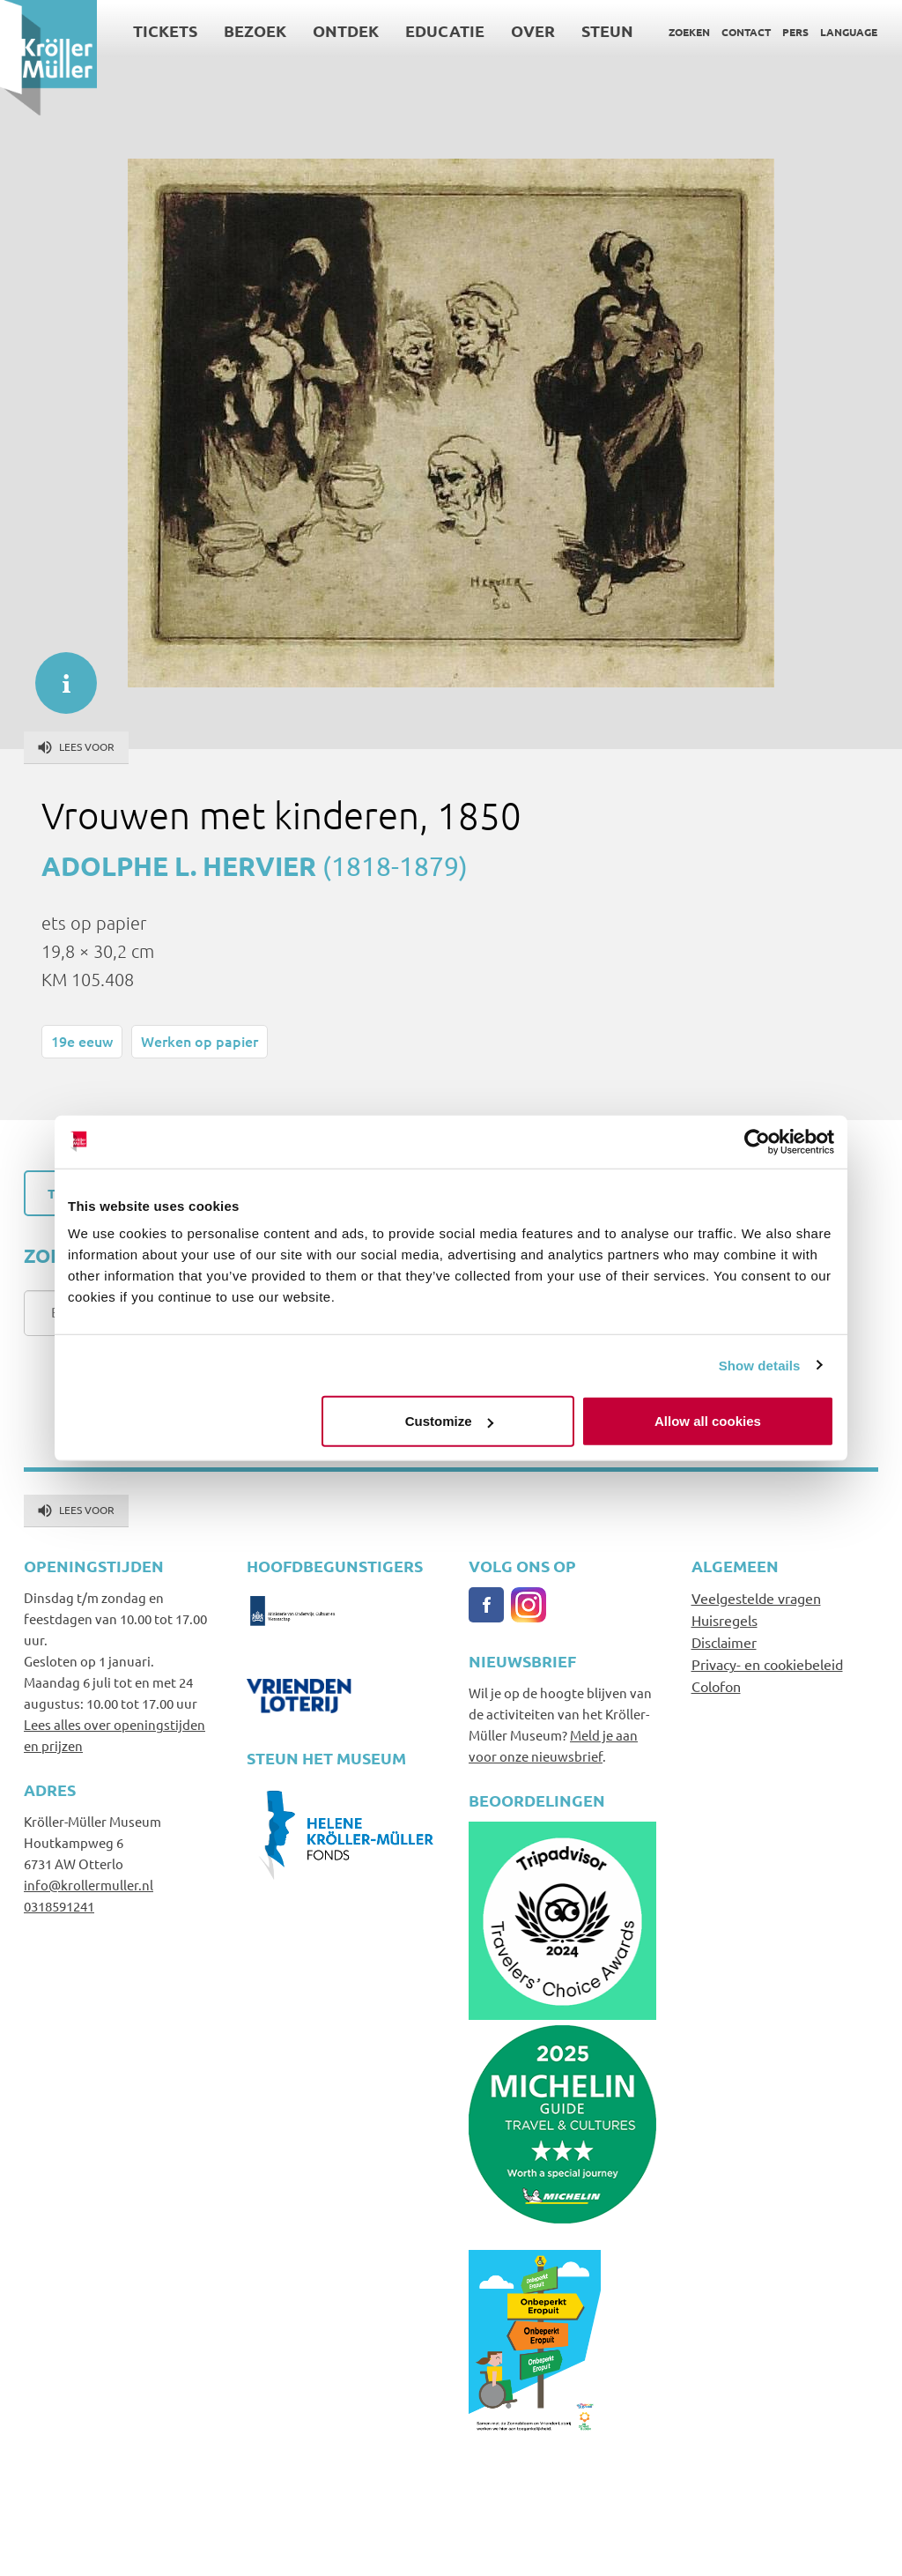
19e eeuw (82, 1040)
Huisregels (724, 1620)
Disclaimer (724, 1642)
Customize (449, 1421)
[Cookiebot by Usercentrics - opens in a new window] (757, 1141)
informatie (57, 674)
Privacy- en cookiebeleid (767, 1664)
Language (848, 32)
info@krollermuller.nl (88, 1884)
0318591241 (59, 1905)
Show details (760, 1364)
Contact (746, 32)
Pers (795, 32)
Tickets (165, 30)
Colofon (716, 1686)
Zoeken (689, 32)
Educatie (444, 30)
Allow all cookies (707, 1421)
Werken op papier (199, 1040)
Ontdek (346, 30)
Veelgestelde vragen (756, 1598)
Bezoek (255, 30)
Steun (607, 30)
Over (533, 30)
